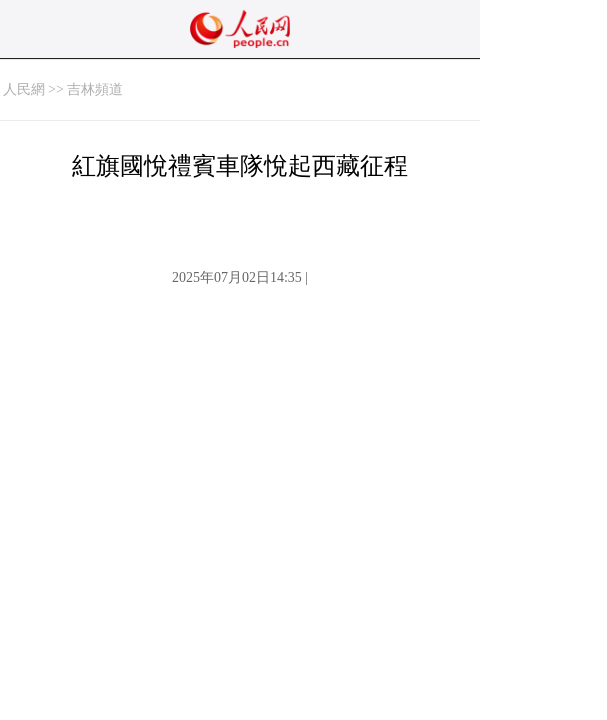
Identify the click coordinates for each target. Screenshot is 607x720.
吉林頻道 (95, 89)
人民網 (24, 89)
